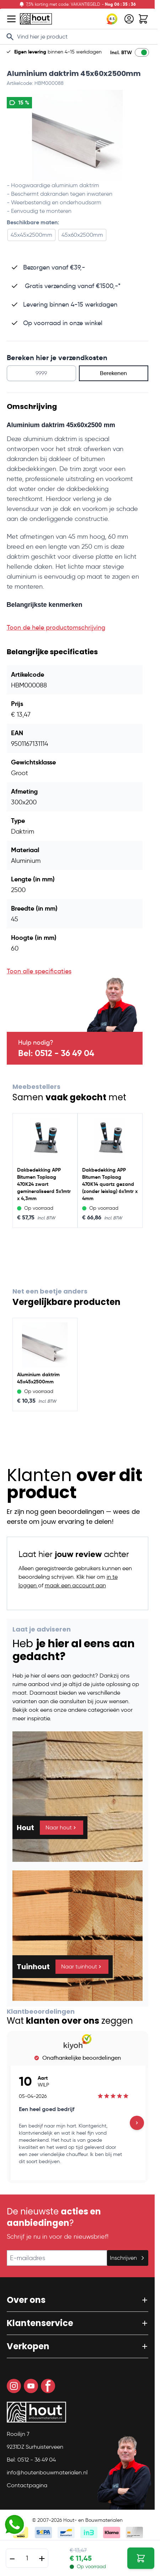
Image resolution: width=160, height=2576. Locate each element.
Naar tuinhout (82, 1966)
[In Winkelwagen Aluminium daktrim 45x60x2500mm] (140, 2558)
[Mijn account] (129, 19)
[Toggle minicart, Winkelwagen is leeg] (143, 19)
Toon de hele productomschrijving (56, 627)
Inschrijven (127, 2257)
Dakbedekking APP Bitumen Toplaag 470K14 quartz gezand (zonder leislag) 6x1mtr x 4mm (110, 1184)
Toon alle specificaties (39, 971)
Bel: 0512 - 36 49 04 (56, 1053)
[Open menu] (11, 19)
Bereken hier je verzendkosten (57, 357)
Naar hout (62, 1827)
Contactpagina (27, 2485)
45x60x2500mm (82, 234)
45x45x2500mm (31, 234)
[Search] (10, 36)
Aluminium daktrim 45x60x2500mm (74, 73)
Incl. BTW (121, 52)
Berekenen (113, 373)
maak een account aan (75, 1585)
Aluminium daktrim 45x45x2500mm (38, 1378)
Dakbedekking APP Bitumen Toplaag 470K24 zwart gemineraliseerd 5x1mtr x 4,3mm (44, 1184)
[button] (77, 2300)
